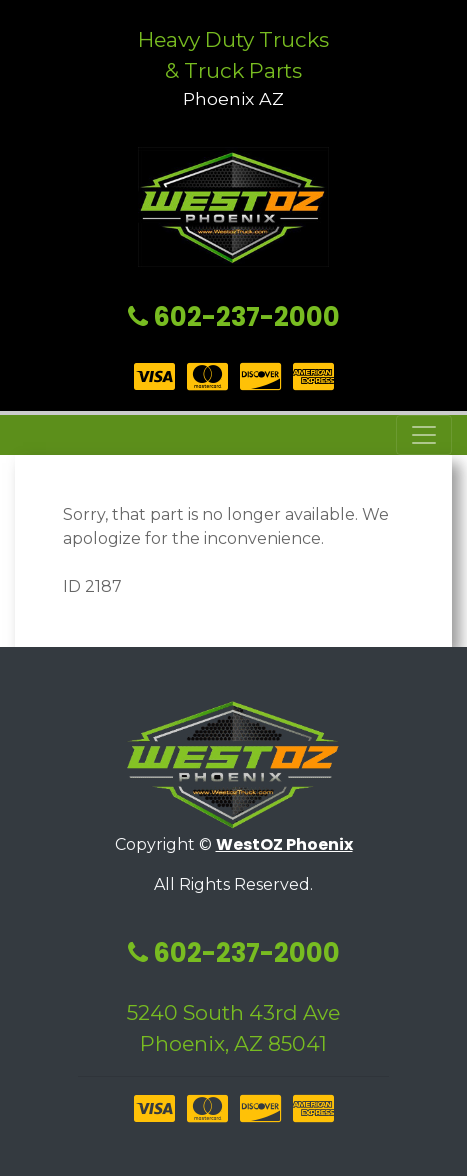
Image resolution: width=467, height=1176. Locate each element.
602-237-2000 (234, 317)
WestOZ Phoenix (284, 844)
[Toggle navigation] (424, 435)
